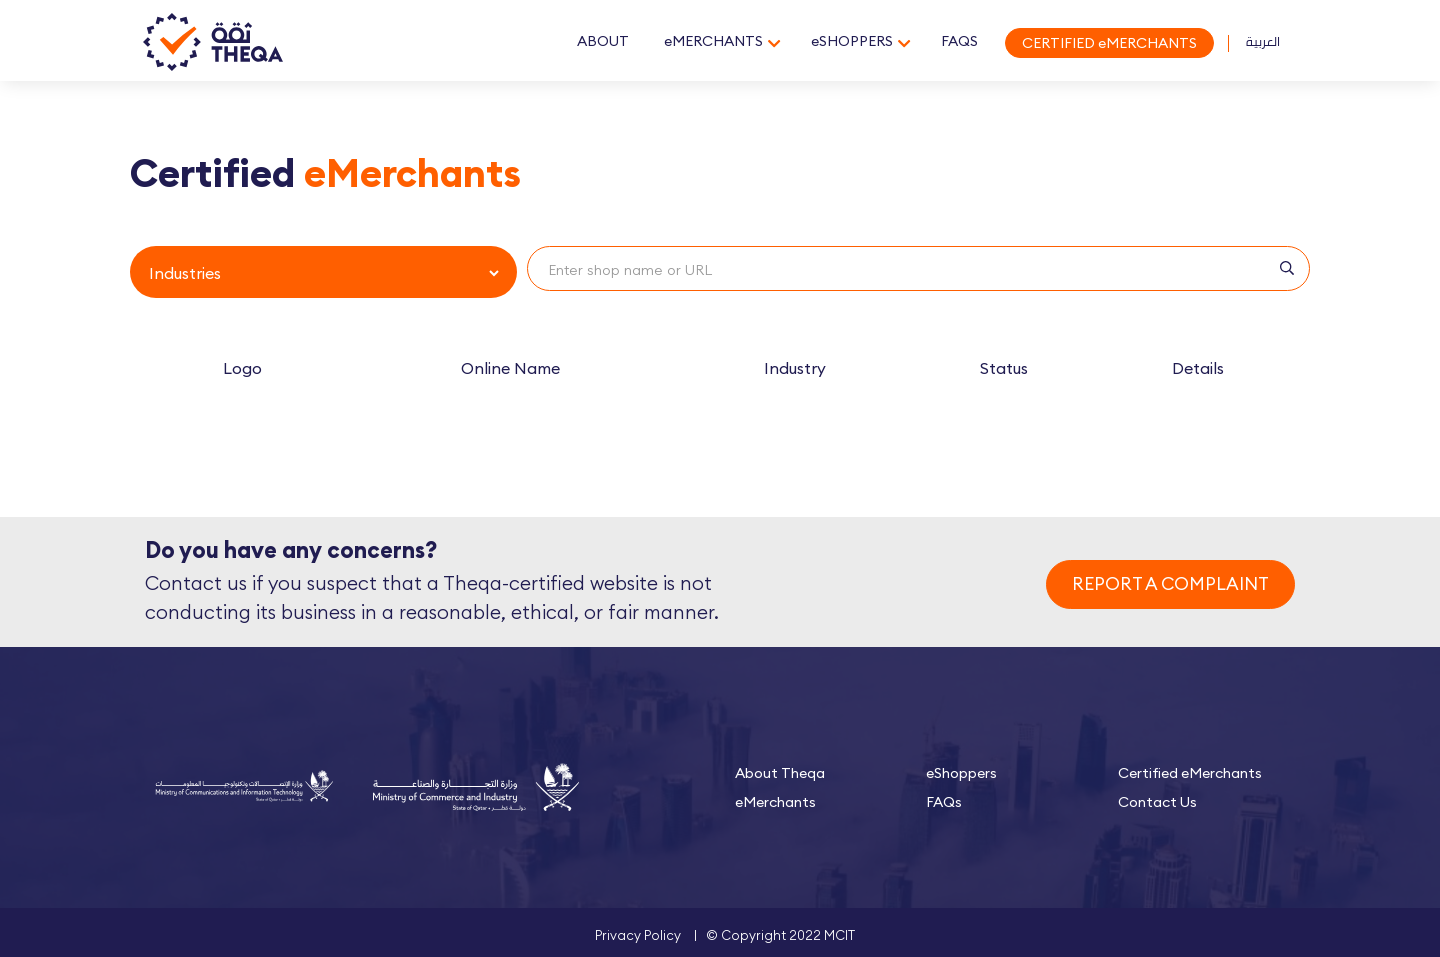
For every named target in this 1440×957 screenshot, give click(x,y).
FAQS (959, 41)
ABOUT (603, 41)
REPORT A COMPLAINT (1170, 583)
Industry (795, 368)
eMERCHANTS (713, 41)
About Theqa (780, 773)
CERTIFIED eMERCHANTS (1109, 43)
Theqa (213, 43)
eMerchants (775, 802)
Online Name (510, 368)
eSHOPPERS (852, 41)
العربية (1263, 41)
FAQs (944, 802)
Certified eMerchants (1190, 773)
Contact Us (1157, 802)
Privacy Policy (638, 935)
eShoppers (961, 773)
